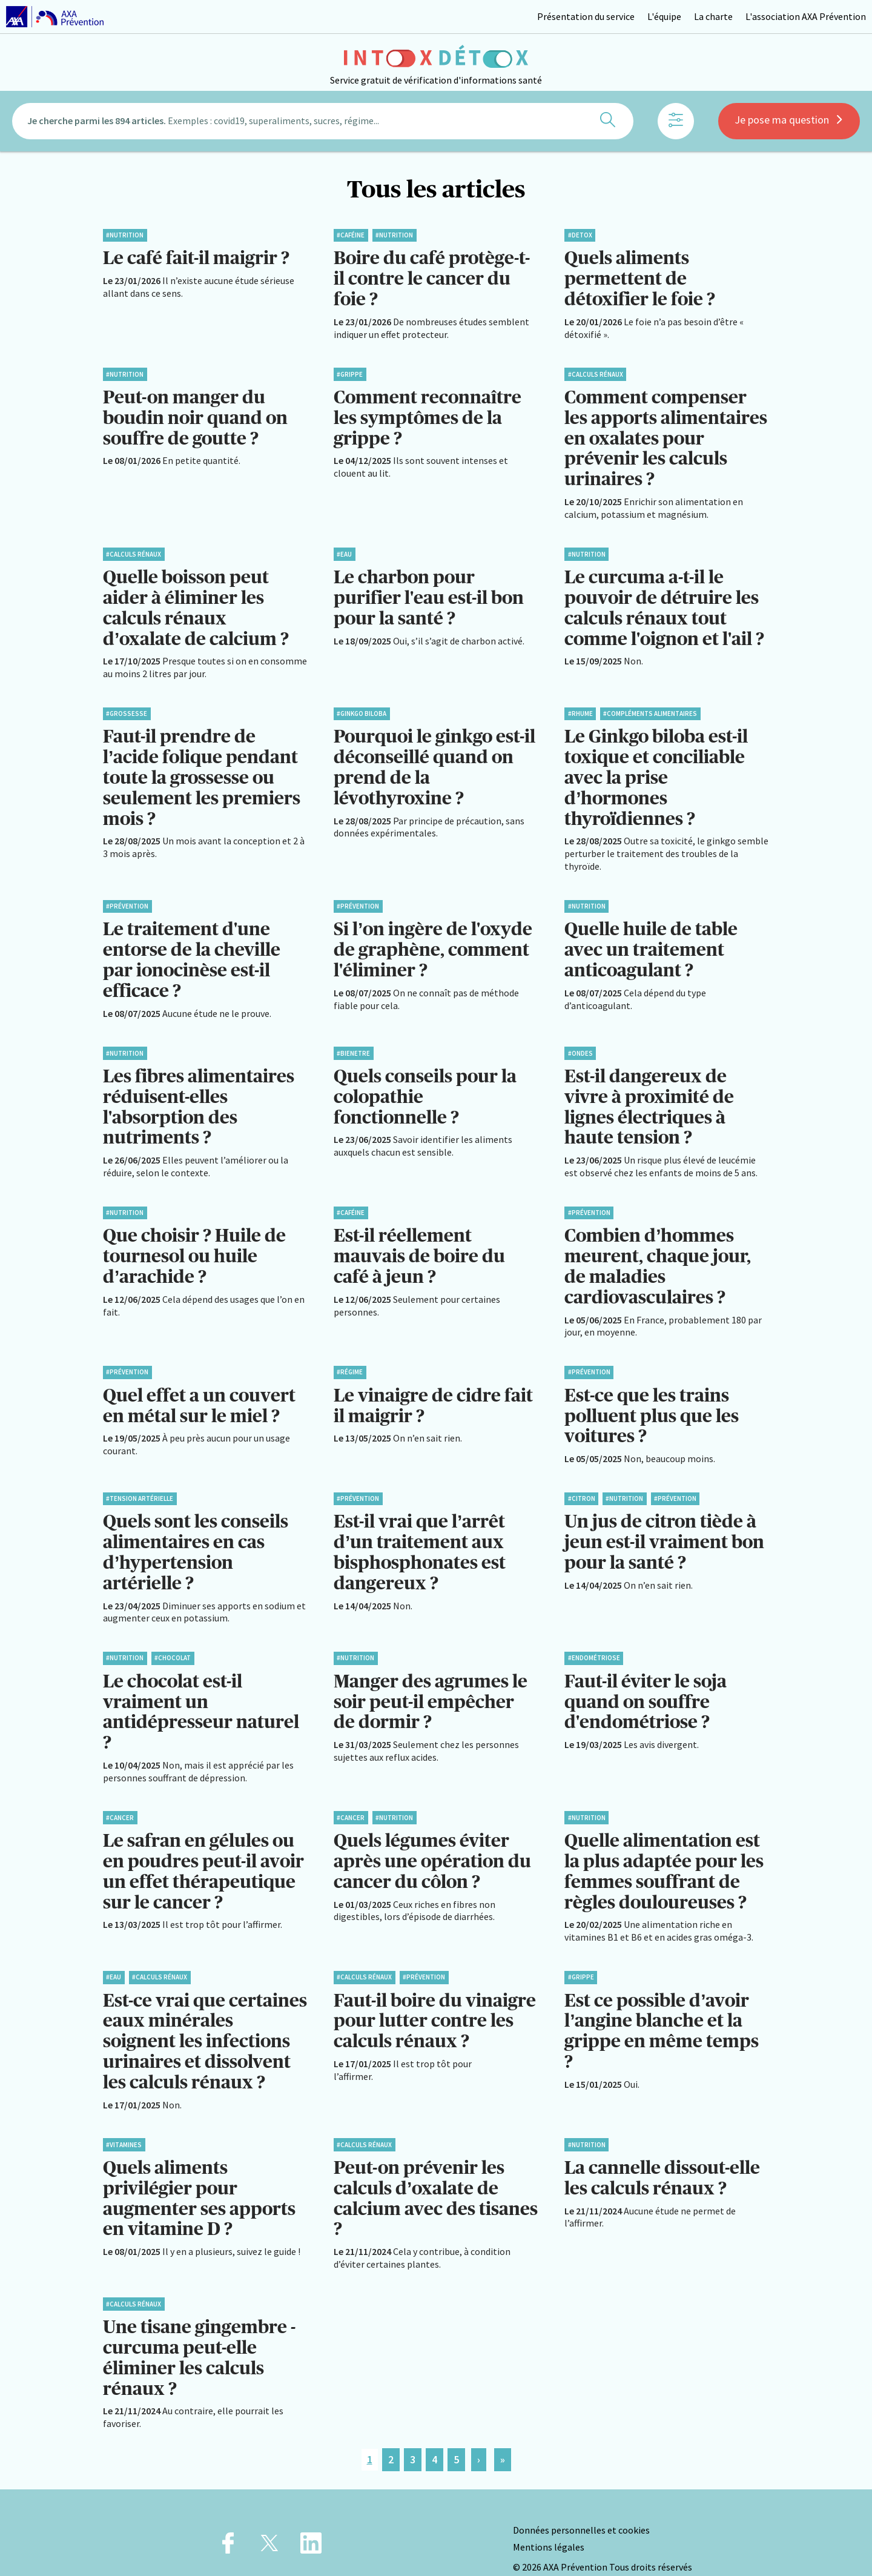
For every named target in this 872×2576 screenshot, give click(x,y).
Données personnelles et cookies (581, 2503)
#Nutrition (125, 235)
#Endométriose (594, 1641)
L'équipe (664, 16)
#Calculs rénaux (595, 372)
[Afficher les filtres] (676, 124)
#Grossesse (126, 708)
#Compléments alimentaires (650, 708)
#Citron (581, 1483)
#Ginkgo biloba (361, 708)
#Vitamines (124, 2120)
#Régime (350, 1358)
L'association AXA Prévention (805, 16)
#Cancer (120, 1798)
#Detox (580, 235)
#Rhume (580, 708)
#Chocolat (172, 1641)
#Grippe (350, 372)
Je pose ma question (789, 123)
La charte (713, 16)
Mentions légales (548, 2519)
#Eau (344, 550)
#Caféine (351, 235)
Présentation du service (586, 16)
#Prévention (127, 897)
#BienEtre (353, 1043)
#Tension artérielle (139, 1483)
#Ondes (580, 1043)
